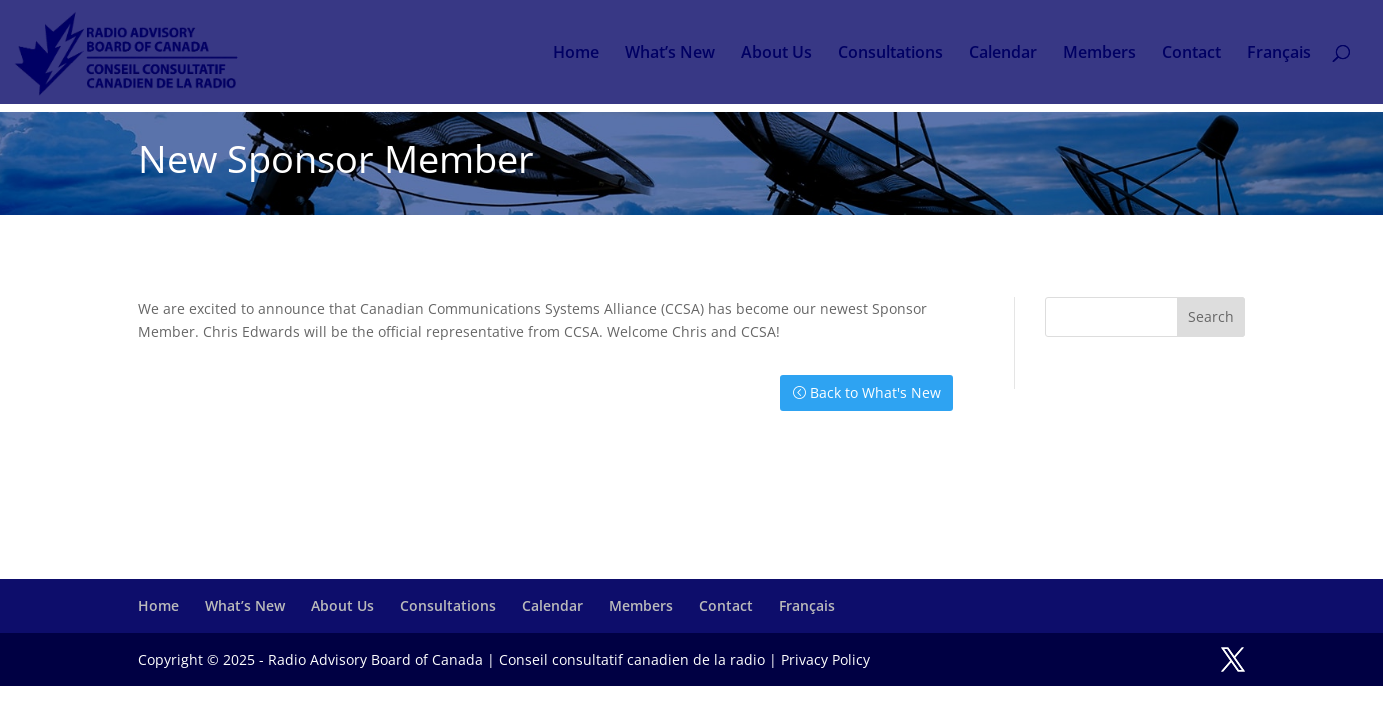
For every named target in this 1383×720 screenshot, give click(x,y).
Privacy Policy (825, 659)
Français (1279, 54)
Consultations (890, 54)
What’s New (670, 54)
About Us (776, 54)
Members (1099, 54)
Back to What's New (875, 392)
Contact (1191, 54)
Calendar (1003, 54)
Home (576, 54)
